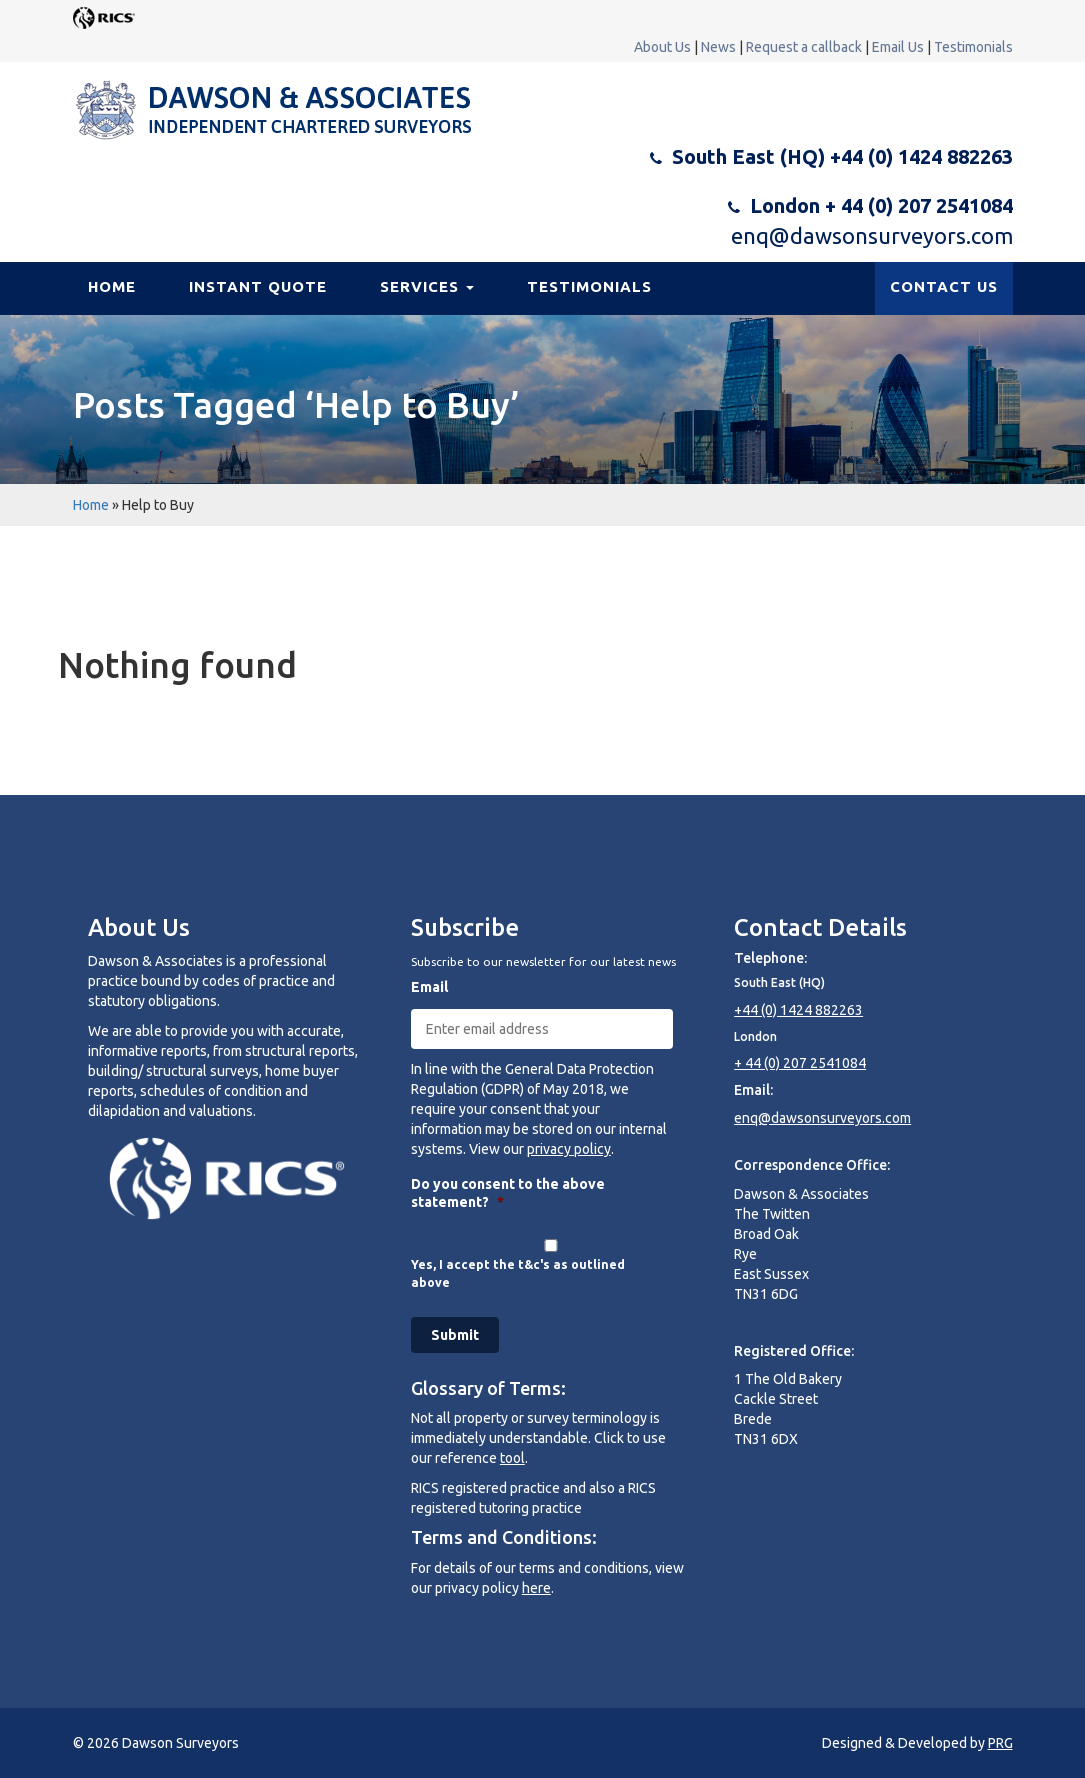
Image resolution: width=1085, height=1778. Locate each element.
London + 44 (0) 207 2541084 (881, 205)
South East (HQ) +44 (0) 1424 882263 (842, 156)
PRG (1000, 1743)
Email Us (898, 47)
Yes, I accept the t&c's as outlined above (518, 1273)
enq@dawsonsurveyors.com (872, 235)
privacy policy (569, 1149)
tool (512, 1458)
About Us (662, 47)
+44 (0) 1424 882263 (798, 1010)
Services (427, 286)
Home (112, 286)
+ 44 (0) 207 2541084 (800, 1063)
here (536, 1588)
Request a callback (804, 47)
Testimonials (973, 47)
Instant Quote (258, 286)
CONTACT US (944, 286)
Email (429, 987)
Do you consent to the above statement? (508, 1193)
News (718, 47)
